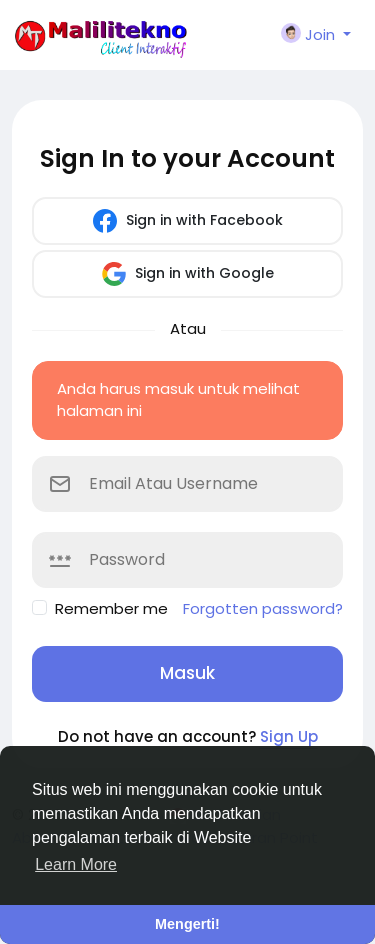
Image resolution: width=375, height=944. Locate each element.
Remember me (111, 608)
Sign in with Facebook (188, 221)
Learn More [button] (76, 864)
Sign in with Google (188, 274)
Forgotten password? (263, 608)
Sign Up (289, 736)
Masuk (187, 673)
